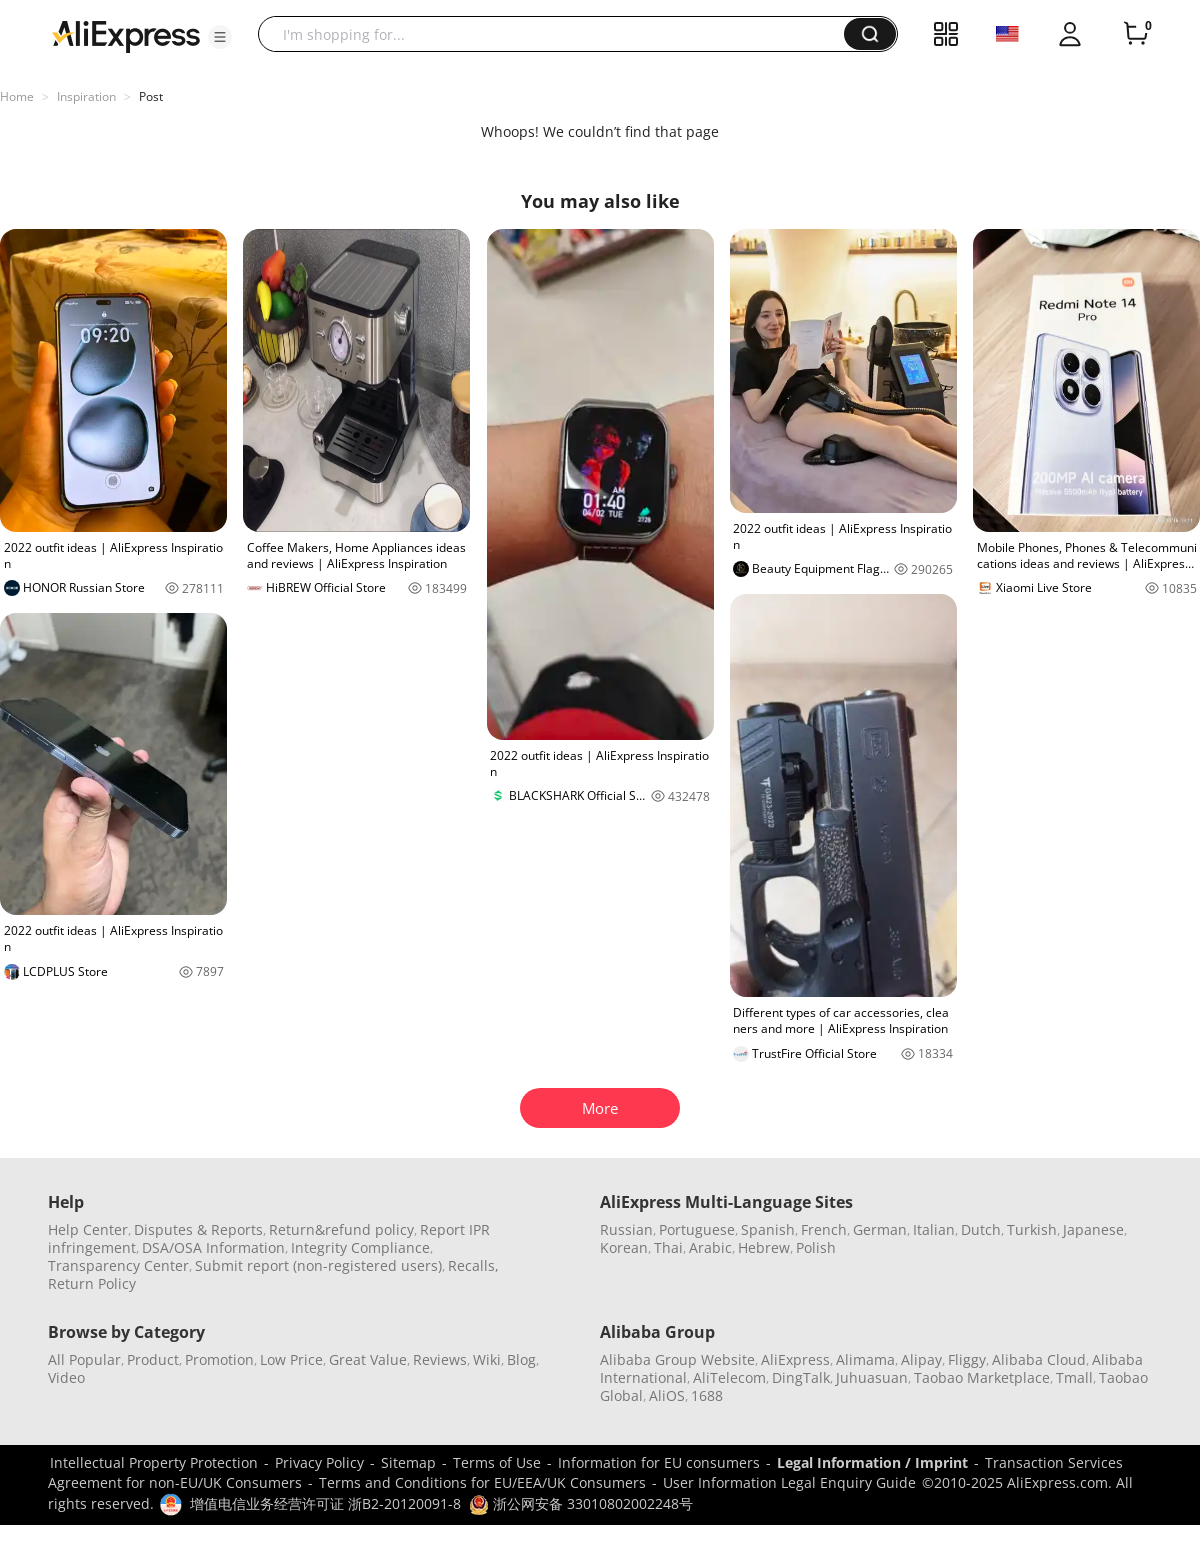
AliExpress (795, 1359)
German (880, 1229)
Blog (521, 1359)
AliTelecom (729, 1377)
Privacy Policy (319, 1462)
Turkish (1032, 1229)
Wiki (487, 1359)
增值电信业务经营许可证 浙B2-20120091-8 (325, 1503)
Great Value (368, 1359)
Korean (624, 1247)
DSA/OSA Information (213, 1247)
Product (153, 1359)
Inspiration (86, 96)
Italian (934, 1229)
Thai (668, 1247)
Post (151, 96)
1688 (707, 1395)
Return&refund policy (341, 1229)
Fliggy (967, 1359)
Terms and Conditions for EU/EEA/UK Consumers (482, 1482)
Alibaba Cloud (1039, 1359)
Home (17, 96)
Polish (816, 1247)
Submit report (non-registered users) (318, 1265)
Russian (626, 1229)
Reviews (440, 1359)
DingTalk (801, 1377)
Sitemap (408, 1462)
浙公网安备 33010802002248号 (581, 1503)
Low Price (291, 1359)
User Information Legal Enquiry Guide (789, 1482)
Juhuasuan (872, 1377)
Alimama (865, 1359)
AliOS (667, 1395)
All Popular (84, 1359)
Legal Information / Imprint (872, 1462)
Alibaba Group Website (677, 1359)
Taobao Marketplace (982, 1377)
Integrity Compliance (360, 1247)
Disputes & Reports (198, 1229)
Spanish (768, 1229)
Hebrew (764, 1247)
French (824, 1229)
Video (66, 1377)
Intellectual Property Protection (154, 1462)
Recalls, (473, 1265)
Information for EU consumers (659, 1462)
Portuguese (697, 1229)
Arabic (710, 1247)
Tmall (1074, 1377)
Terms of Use (497, 1462)
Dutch (981, 1229)
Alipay (921, 1359)
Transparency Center (118, 1265)
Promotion (219, 1359)
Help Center (88, 1229)
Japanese (1093, 1229)
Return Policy (92, 1283)
